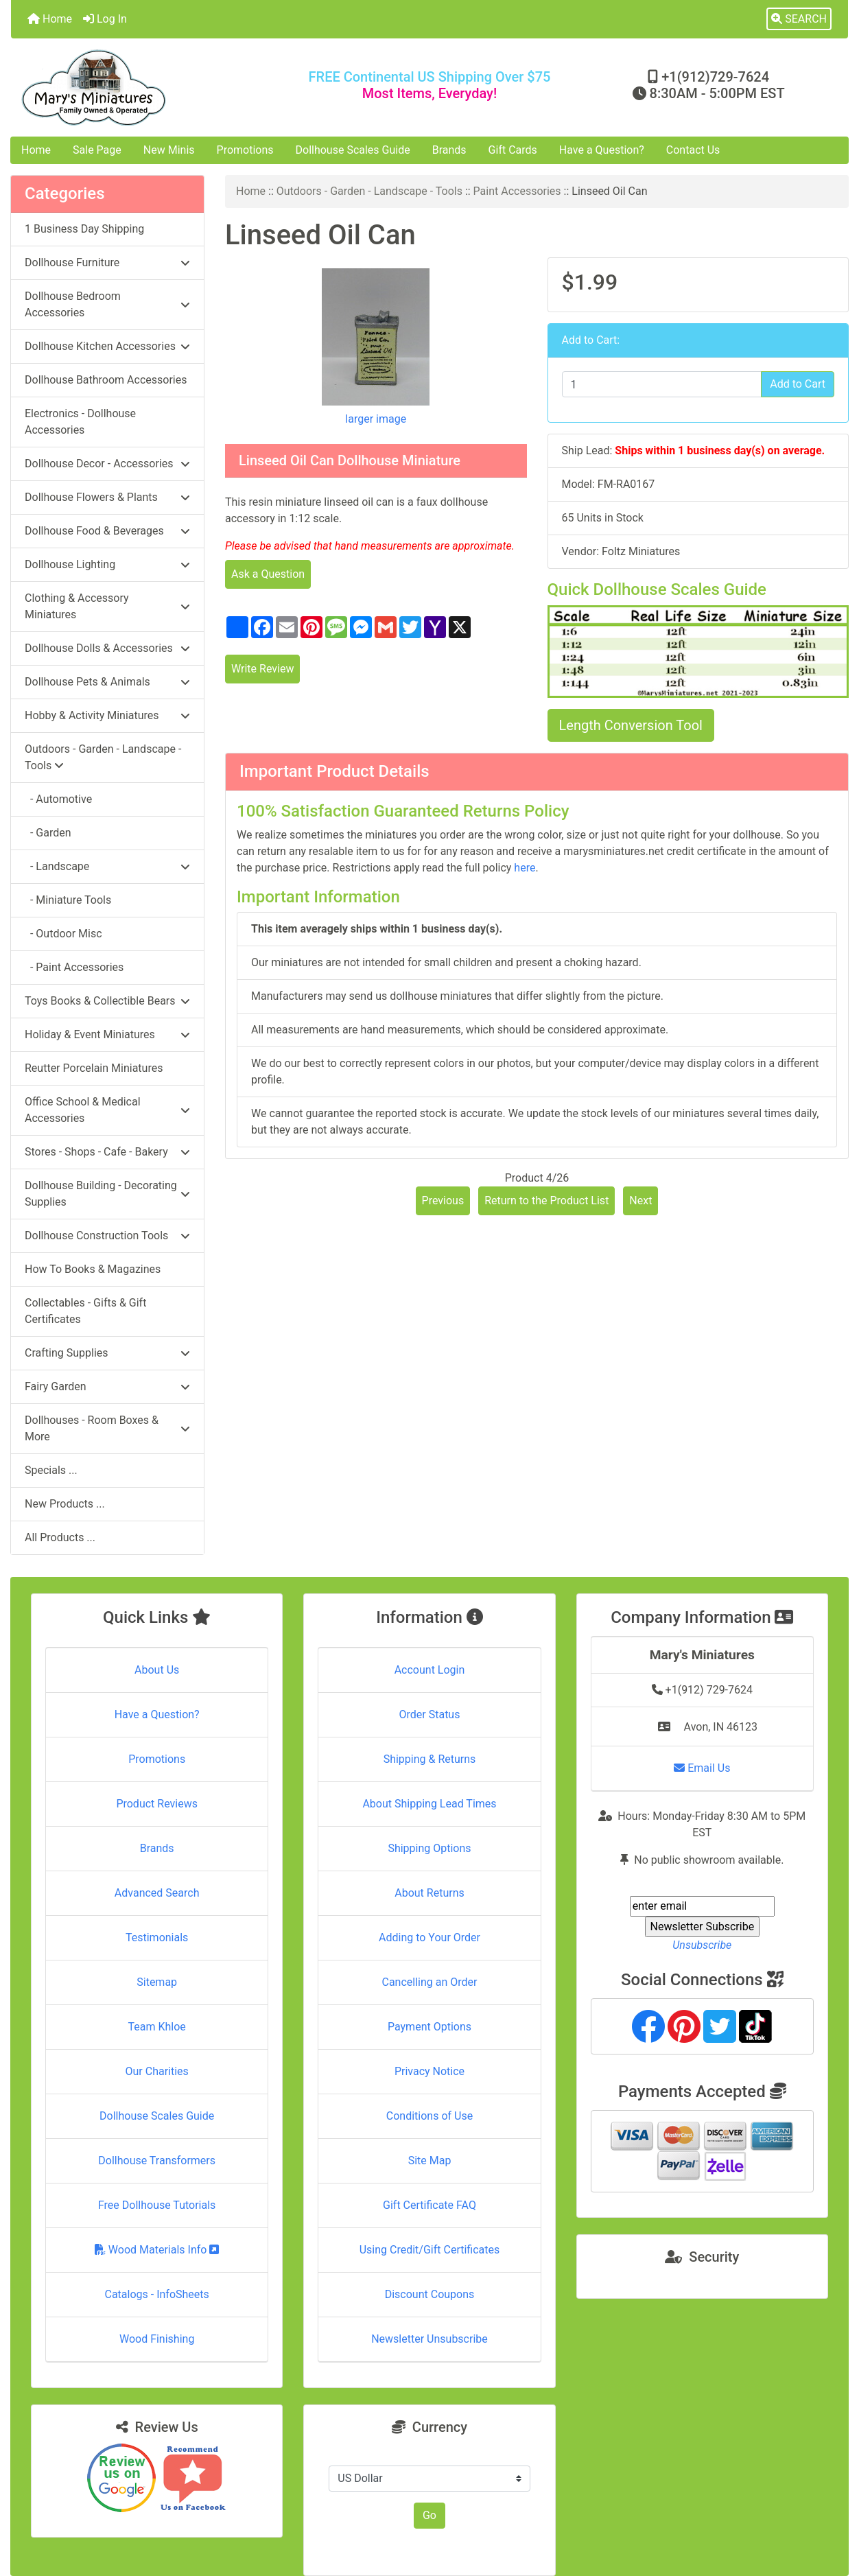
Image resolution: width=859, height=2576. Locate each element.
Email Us (702, 1768)
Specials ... (51, 1470)
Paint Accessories (517, 191)
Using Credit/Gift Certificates (430, 2249)
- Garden (48, 832)
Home (49, 18)
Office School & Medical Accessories (107, 1110)
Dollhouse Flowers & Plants (107, 497)
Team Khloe (157, 2026)
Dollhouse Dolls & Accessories (107, 648)
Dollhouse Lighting (107, 564)
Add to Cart (797, 383)
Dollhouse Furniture (107, 262)
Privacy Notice (429, 2071)
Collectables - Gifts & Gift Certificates (85, 1311)
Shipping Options (429, 1848)
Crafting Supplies (107, 1352)
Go (429, 2515)
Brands (449, 149)
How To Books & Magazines (93, 1269)
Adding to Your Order (429, 1937)
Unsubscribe (701, 1945)
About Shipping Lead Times (429, 1803)
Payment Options (429, 2026)
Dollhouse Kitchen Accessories (107, 346)
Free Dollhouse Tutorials (156, 2205)
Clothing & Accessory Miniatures (107, 606)
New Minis (169, 149)
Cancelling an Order (429, 1982)
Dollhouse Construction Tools (107, 1235)
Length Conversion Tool (631, 725)
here (524, 867)
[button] (799, 19)
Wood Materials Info (157, 2249)
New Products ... (65, 1503)
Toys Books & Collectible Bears (107, 1000)
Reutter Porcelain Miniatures (94, 1068)
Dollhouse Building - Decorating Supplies (107, 1193)
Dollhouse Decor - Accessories (107, 463)
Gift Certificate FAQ (429, 2205)
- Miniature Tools (68, 899)
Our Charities (157, 2071)
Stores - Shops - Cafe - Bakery (107, 1151)
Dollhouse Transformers (156, 2160)
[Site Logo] (150, 87)
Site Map (429, 2160)
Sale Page (97, 149)
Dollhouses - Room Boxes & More (107, 1428)
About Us (156, 1669)
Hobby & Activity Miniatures (107, 715)
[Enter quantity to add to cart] (662, 384)
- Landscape (107, 866)
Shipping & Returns (430, 1759)
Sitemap (157, 1982)
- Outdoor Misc (63, 933)
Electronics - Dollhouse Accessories (80, 421)
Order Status (429, 1714)
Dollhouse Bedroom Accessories (107, 304)
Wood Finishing (156, 2338)
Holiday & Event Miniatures (107, 1034)
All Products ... (60, 1537)
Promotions (245, 149)
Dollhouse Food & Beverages (107, 530)
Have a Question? (601, 149)
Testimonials (157, 1937)
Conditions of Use (429, 2115)
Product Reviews (157, 1803)
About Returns (429, 1892)
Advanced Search (157, 1892)
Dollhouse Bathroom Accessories (106, 379)
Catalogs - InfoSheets (157, 2294)
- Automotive (58, 799)
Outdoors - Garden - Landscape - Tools (369, 191)
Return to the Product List (546, 1200)
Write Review (262, 668)
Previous (443, 1200)
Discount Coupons (430, 2294)
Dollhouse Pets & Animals (107, 681)
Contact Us (693, 149)
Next (640, 1200)
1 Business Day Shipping (84, 228)
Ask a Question (268, 574)
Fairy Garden (107, 1386)
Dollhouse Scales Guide (353, 149)
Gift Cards (513, 149)
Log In (105, 18)
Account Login (430, 1669)
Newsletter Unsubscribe (429, 2338)
